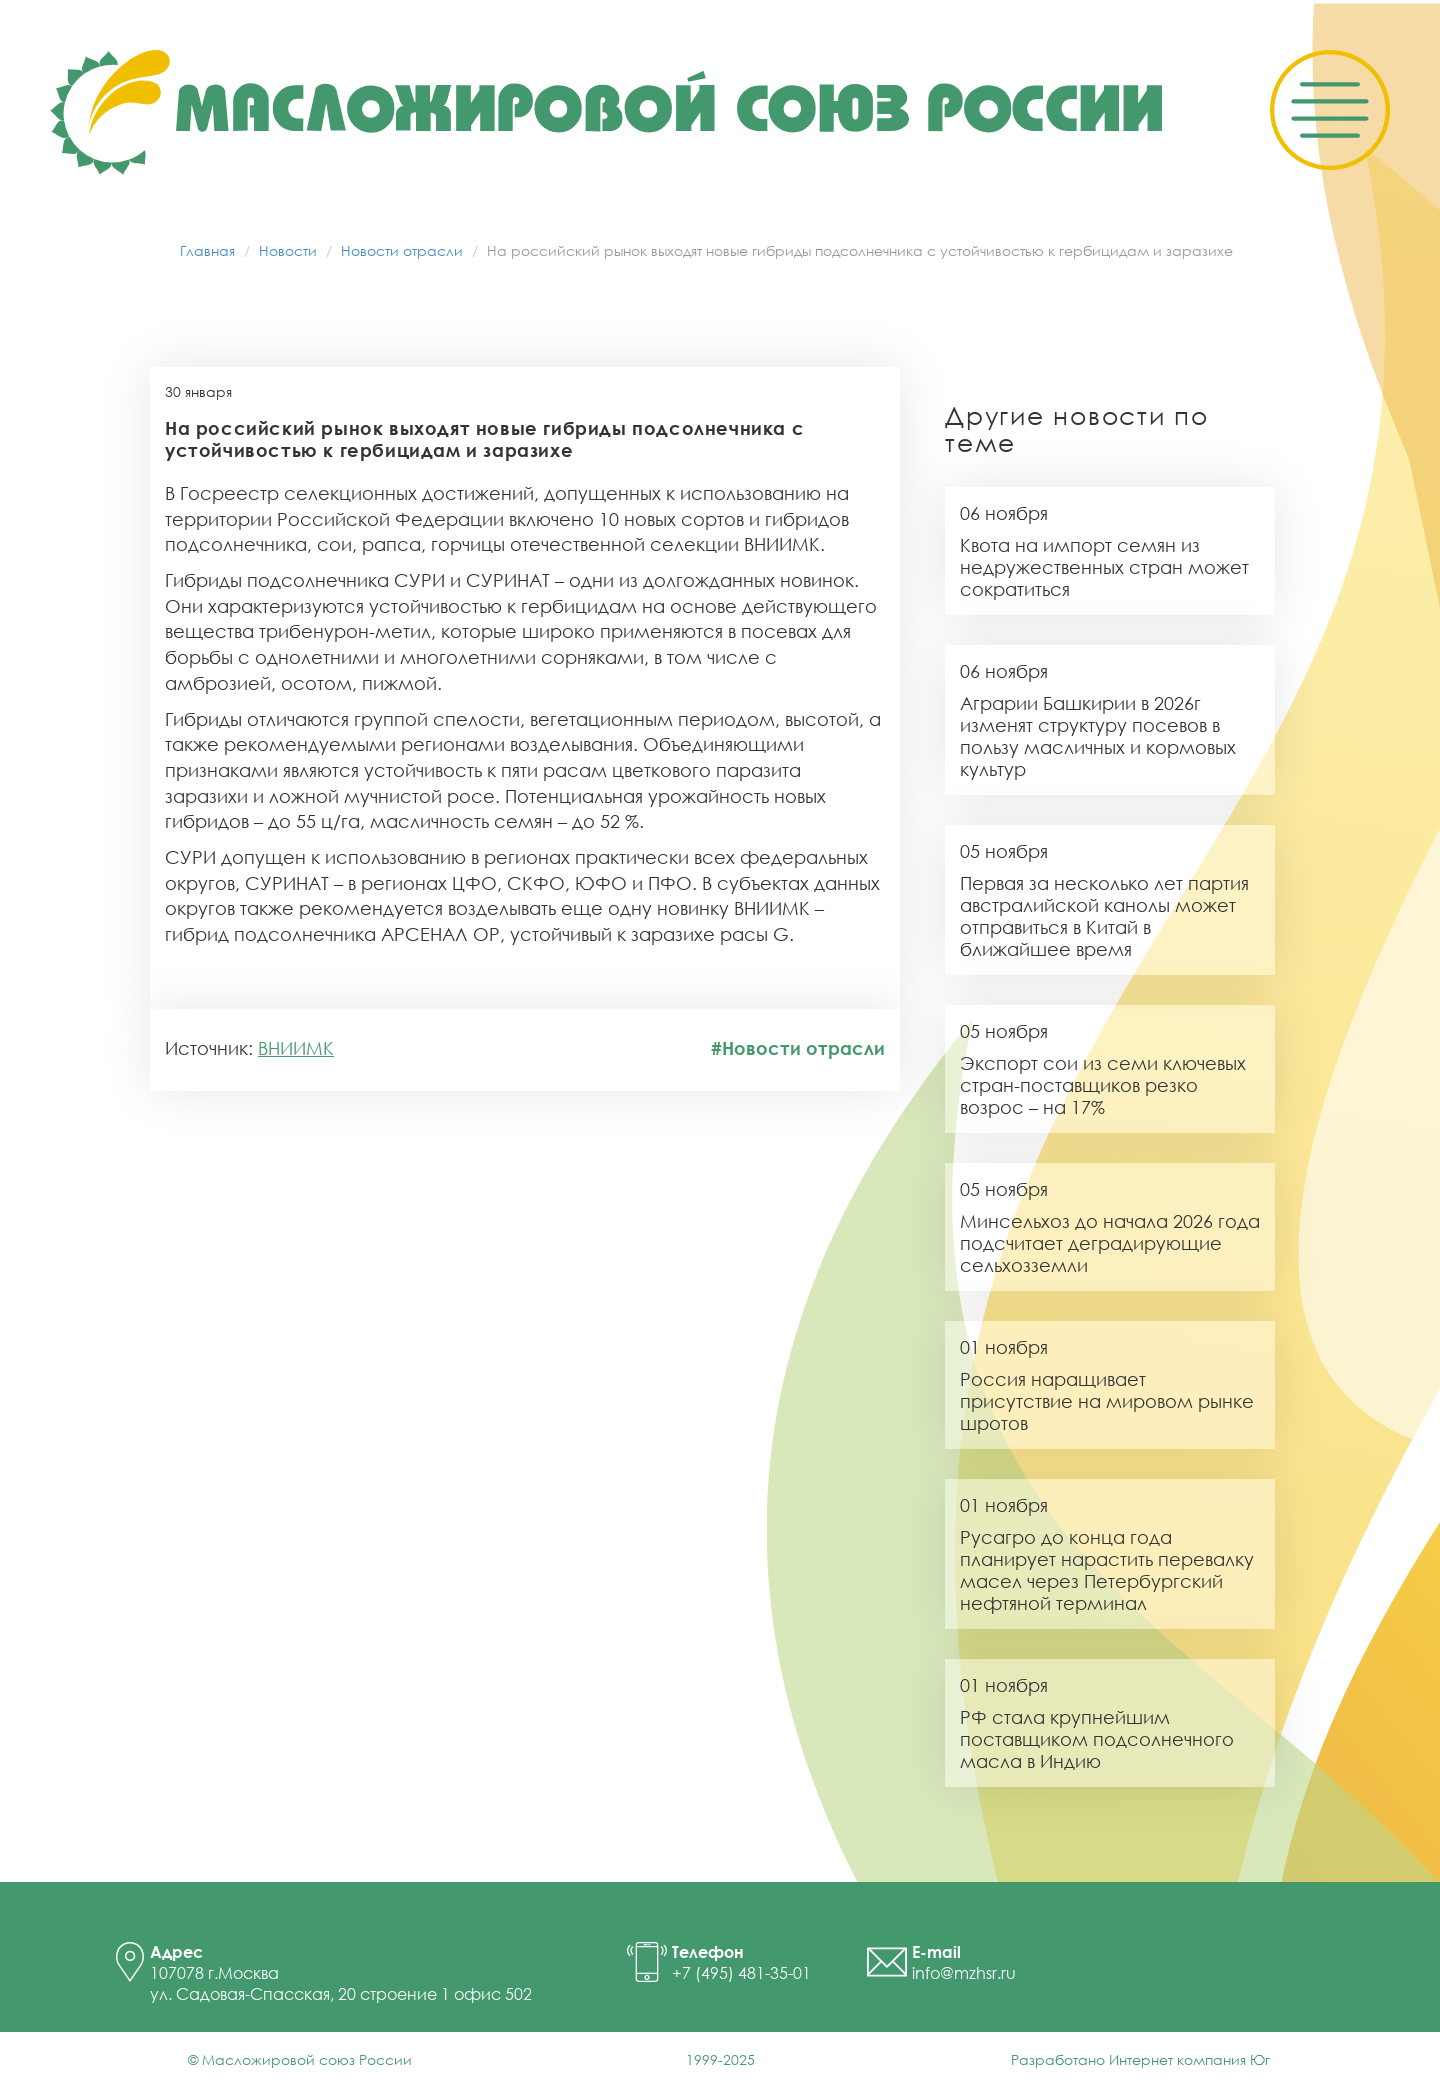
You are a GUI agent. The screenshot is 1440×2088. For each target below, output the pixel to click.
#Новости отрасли (798, 1048)
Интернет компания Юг (1189, 2059)
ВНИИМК (296, 1048)
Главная (207, 250)
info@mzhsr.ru (964, 1973)
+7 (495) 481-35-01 (741, 1973)
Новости (288, 250)
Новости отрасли (402, 250)
